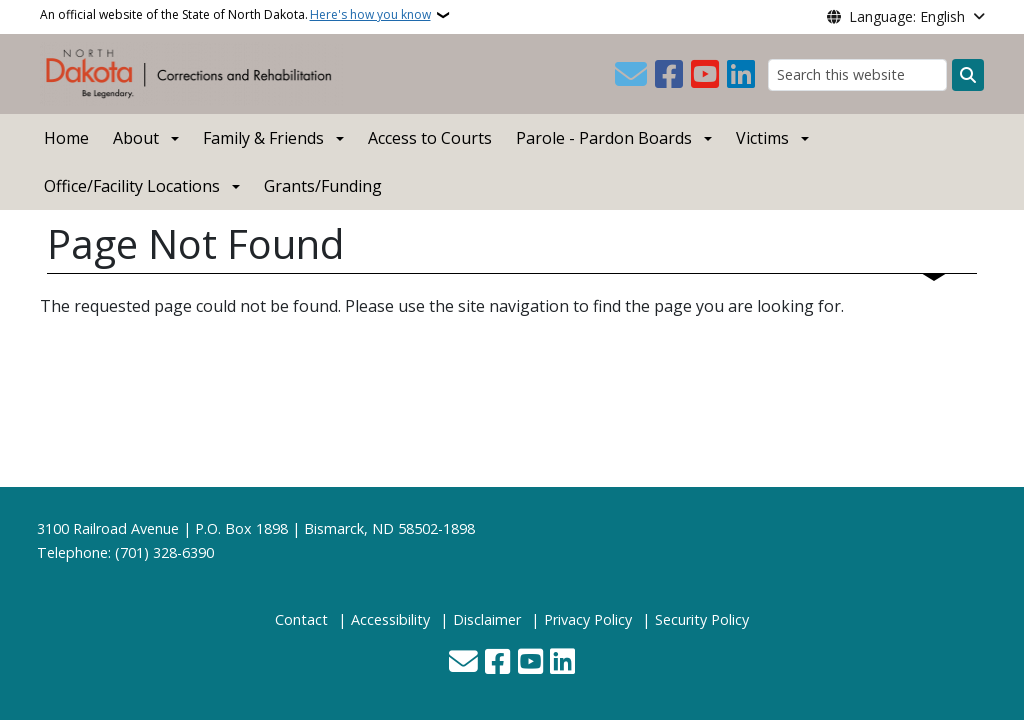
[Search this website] (857, 74)
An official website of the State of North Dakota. (235, 15)
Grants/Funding (323, 186)
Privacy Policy (588, 619)
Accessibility (390, 619)
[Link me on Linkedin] (741, 75)
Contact (301, 619)
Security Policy (702, 619)
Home (66, 138)
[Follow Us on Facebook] (669, 75)
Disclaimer (487, 619)
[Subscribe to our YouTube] (705, 75)
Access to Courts (430, 138)
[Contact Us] (631, 75)
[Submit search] (968, 75)
